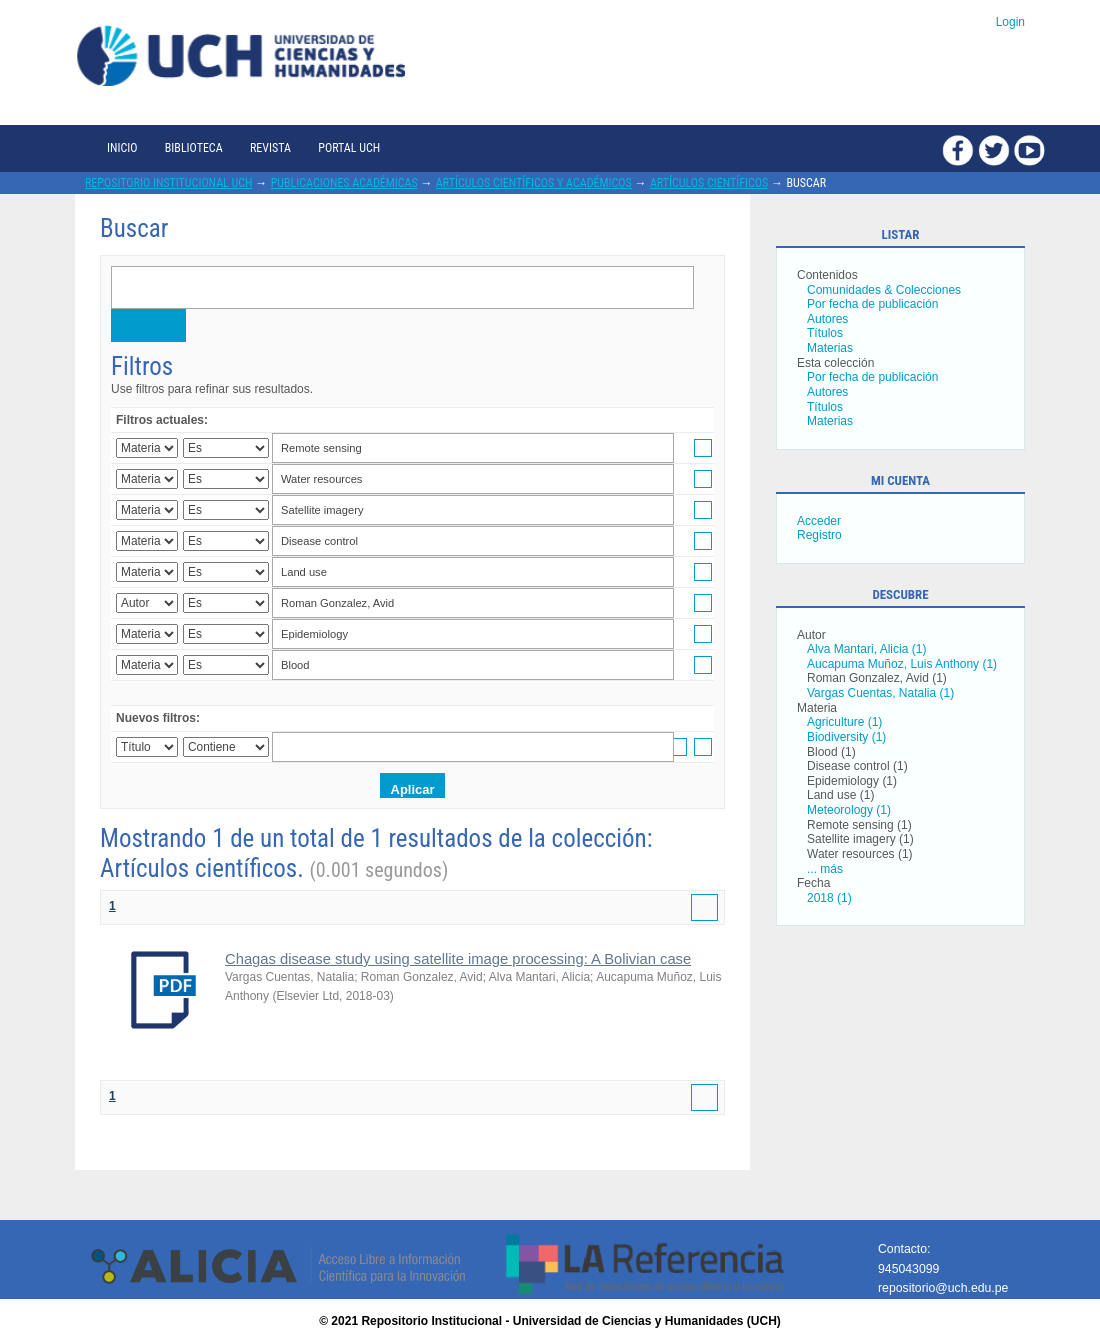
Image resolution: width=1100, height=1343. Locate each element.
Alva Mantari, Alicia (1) (866, 649)
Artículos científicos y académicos (534, 183)
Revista (270, 148)
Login (1010, 22)
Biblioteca (194, 148)
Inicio (122, 148)
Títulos (825, 333)
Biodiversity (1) (846, 737)
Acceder (819, 521)
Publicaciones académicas (344, 183)
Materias (830, 348)
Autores (827, 319)
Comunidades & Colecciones (884, 290)
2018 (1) (829, 898)
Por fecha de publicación (872, 304)
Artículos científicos (709, 183)
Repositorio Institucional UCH (169, 183)
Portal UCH (349, 148)
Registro (819, 535)
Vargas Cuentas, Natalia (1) (880, 693)
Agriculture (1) (844, 722)
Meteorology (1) (849, 810)
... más (825, 869)
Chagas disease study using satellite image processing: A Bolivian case (458, 959)
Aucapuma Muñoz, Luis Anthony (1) (902, 664)
